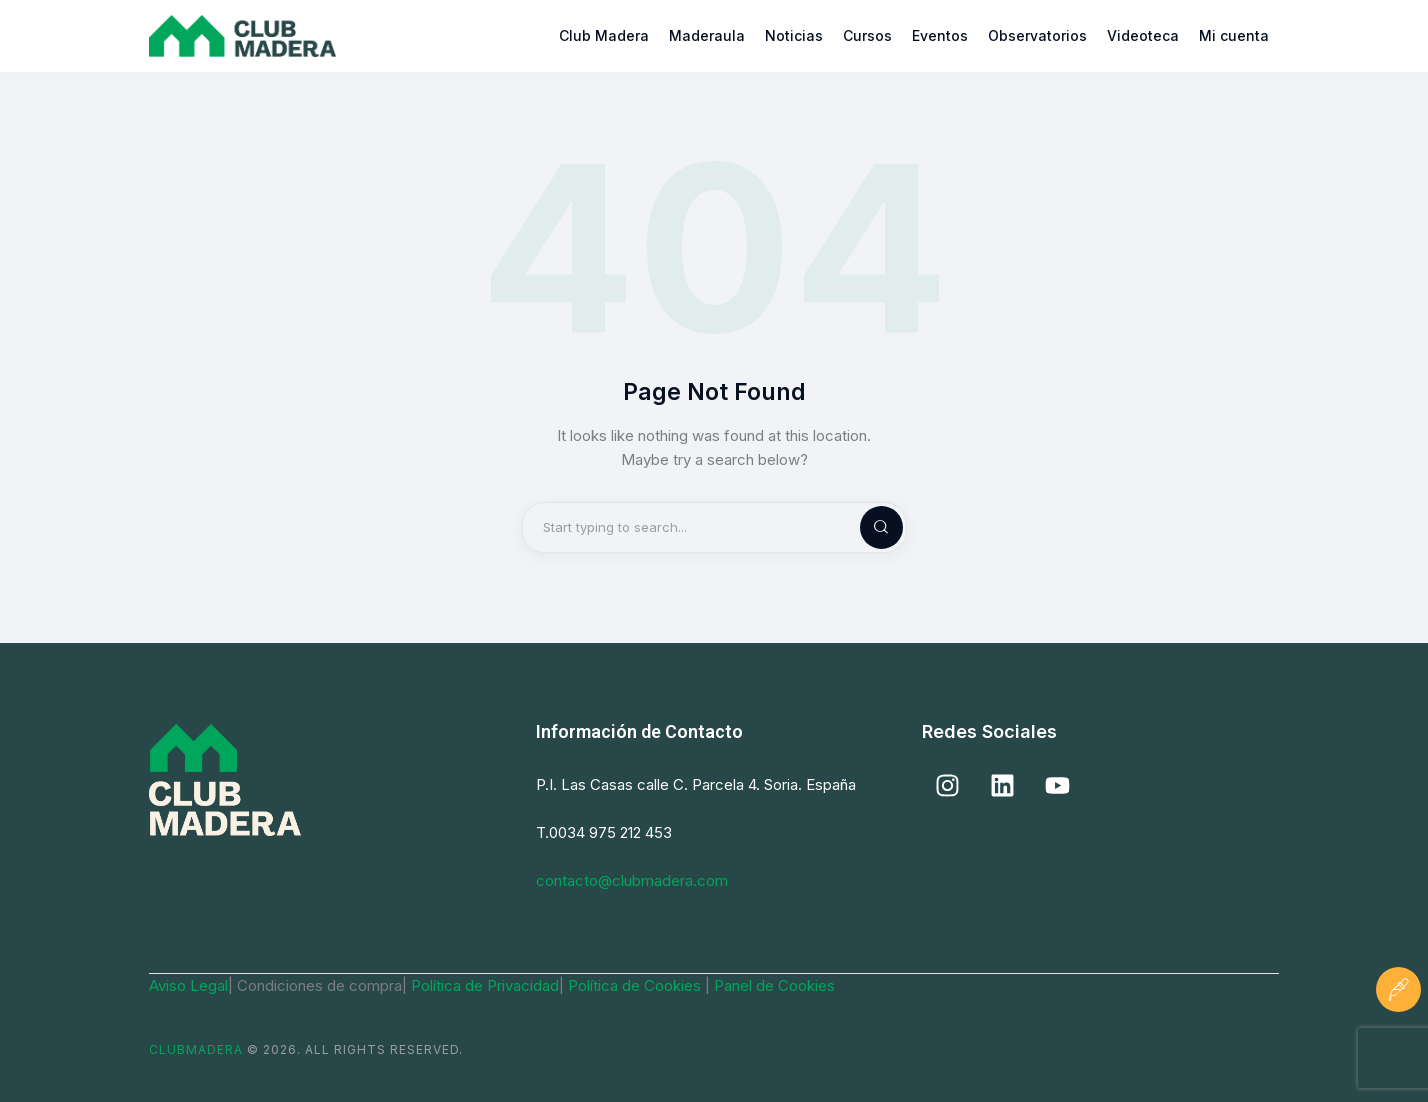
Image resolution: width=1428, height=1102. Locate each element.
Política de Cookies (636, 985)
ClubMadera (196, 1049)
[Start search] (865, 527)
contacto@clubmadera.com (632, 880)
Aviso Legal (188, 985)
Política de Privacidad (485, 985)
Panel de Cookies (774, 985)
